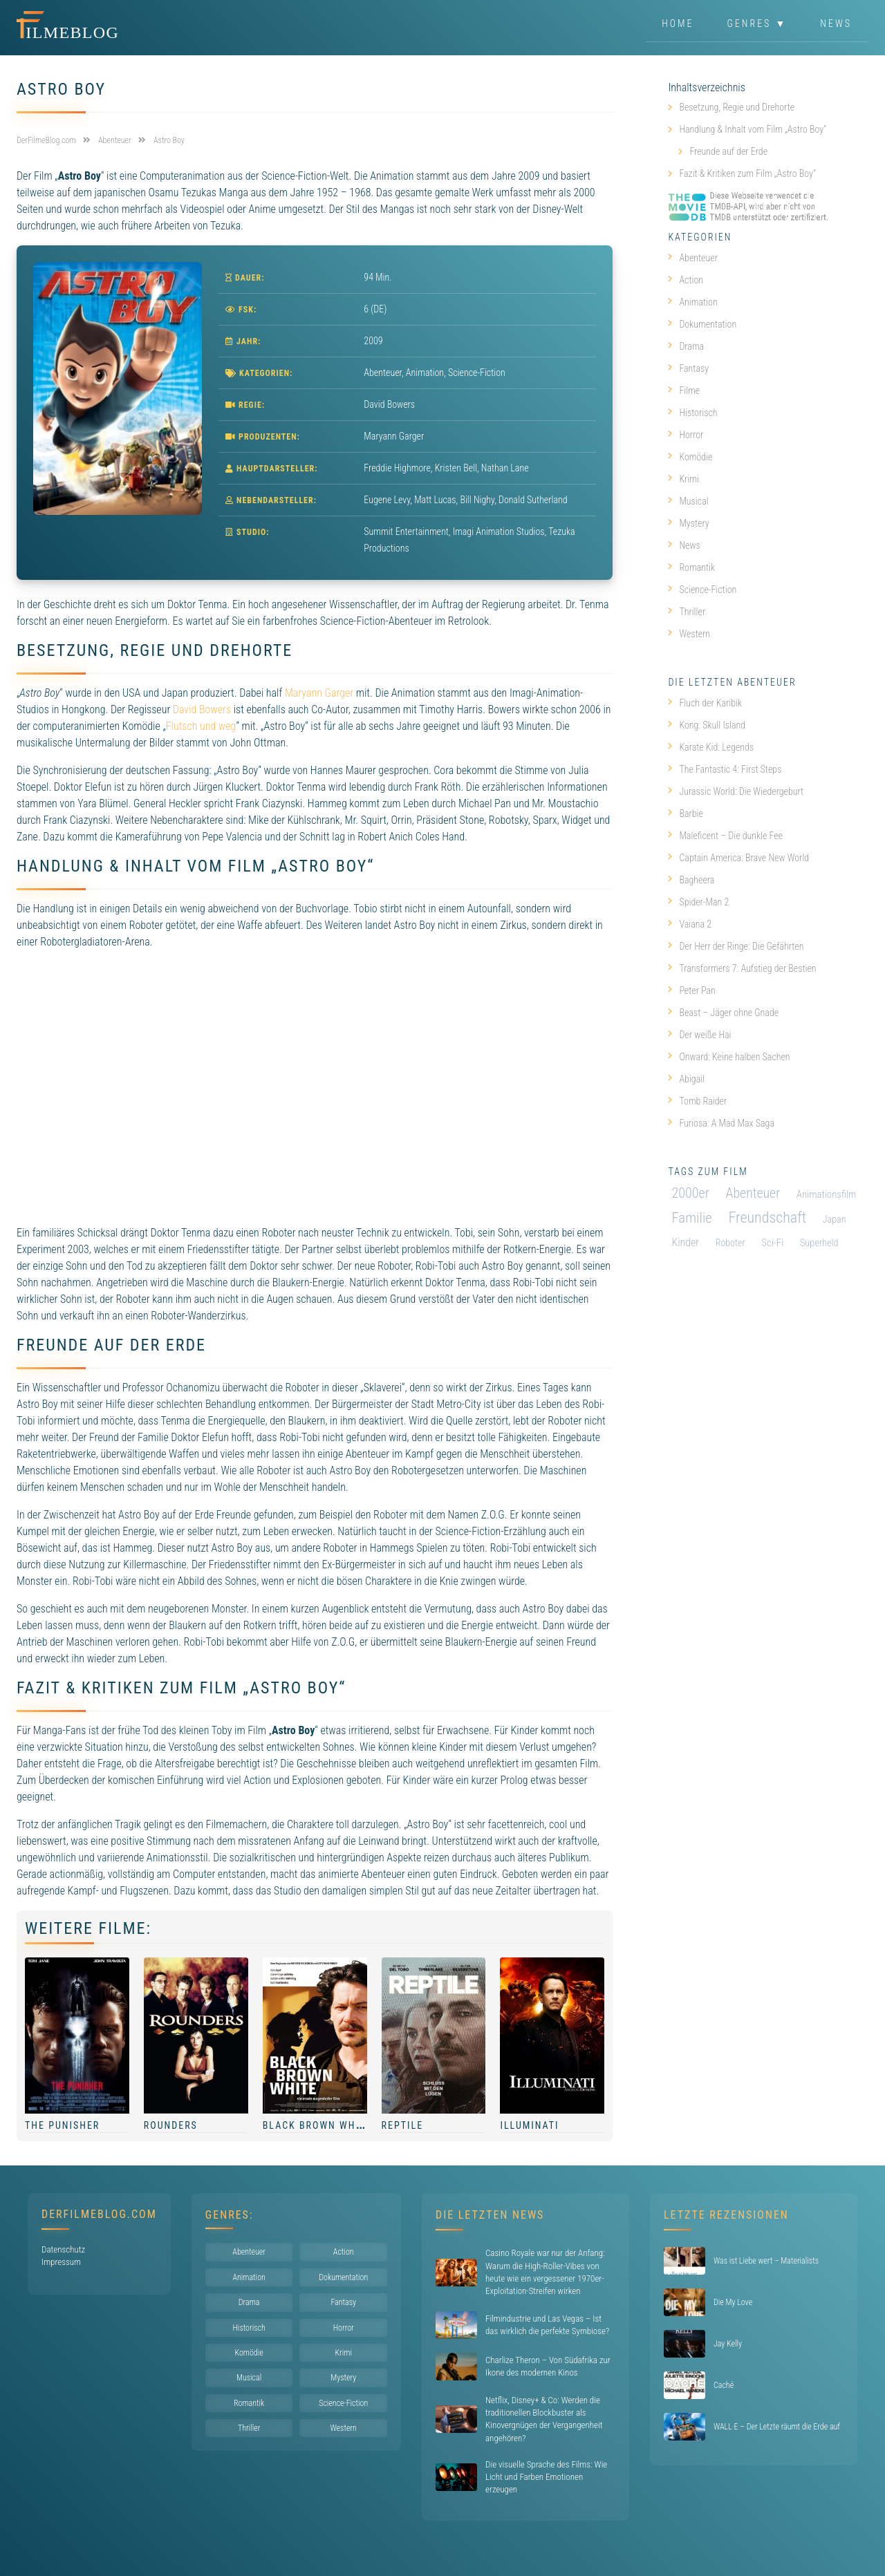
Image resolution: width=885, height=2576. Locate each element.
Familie (691, 1218)
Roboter (730, 1242)
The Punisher (62, 2125)
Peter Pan (692, 990)
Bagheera (691, 879)
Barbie (685, 813)
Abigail (686, 1078)
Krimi (683, 479)
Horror (685, 434)
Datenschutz (63, 2249)
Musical (688, 501)
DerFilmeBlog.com (99, 2214)
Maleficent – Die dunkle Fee (725, 835)
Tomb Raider (697, 1101)
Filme (684, 390)
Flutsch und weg (201, 726)
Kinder (685, 1242)
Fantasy (688, 368)
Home (677, 23)
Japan (834, 1219)
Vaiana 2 (689, 924)
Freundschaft (767, 1217)
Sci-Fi (772, 1243)
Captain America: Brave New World (738, 857)
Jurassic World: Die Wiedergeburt (735, 791)
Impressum (61, 2262)
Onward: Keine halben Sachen (729, 1056)
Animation (425, 372)
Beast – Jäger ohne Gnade (723, 1012)
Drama (686, 346)
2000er (690, 1193)
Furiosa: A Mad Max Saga (721, 1123)
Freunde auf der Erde (728, 151)
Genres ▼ (757, 23)
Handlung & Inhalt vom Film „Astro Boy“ (752, 129)
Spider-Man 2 (698, 902)
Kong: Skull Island (706, 725)
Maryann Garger (319, 692)
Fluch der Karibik (705, 702)
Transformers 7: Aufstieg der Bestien (742, 968)
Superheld (819, 1242)
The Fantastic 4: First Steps (724, 769)
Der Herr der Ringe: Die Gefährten (735, 946)
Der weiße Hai (699, 1034)
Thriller (686, 611)
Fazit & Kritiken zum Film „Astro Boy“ (747, 173)
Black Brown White (317, 2125)
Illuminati (529, 2125)
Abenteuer (383, 372)
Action (685, 279)
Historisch (692, 412)
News (836, 23)
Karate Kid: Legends (711, 747)
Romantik (691, 567)
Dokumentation (702, 324)
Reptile (403, 2125)
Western (689, 633)
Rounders (171, 2125)
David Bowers (202, 709)
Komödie (690, 456)
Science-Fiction (476, 372)
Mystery (688, 523)
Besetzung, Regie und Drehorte (736, 107)
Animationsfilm (826, 1194)
